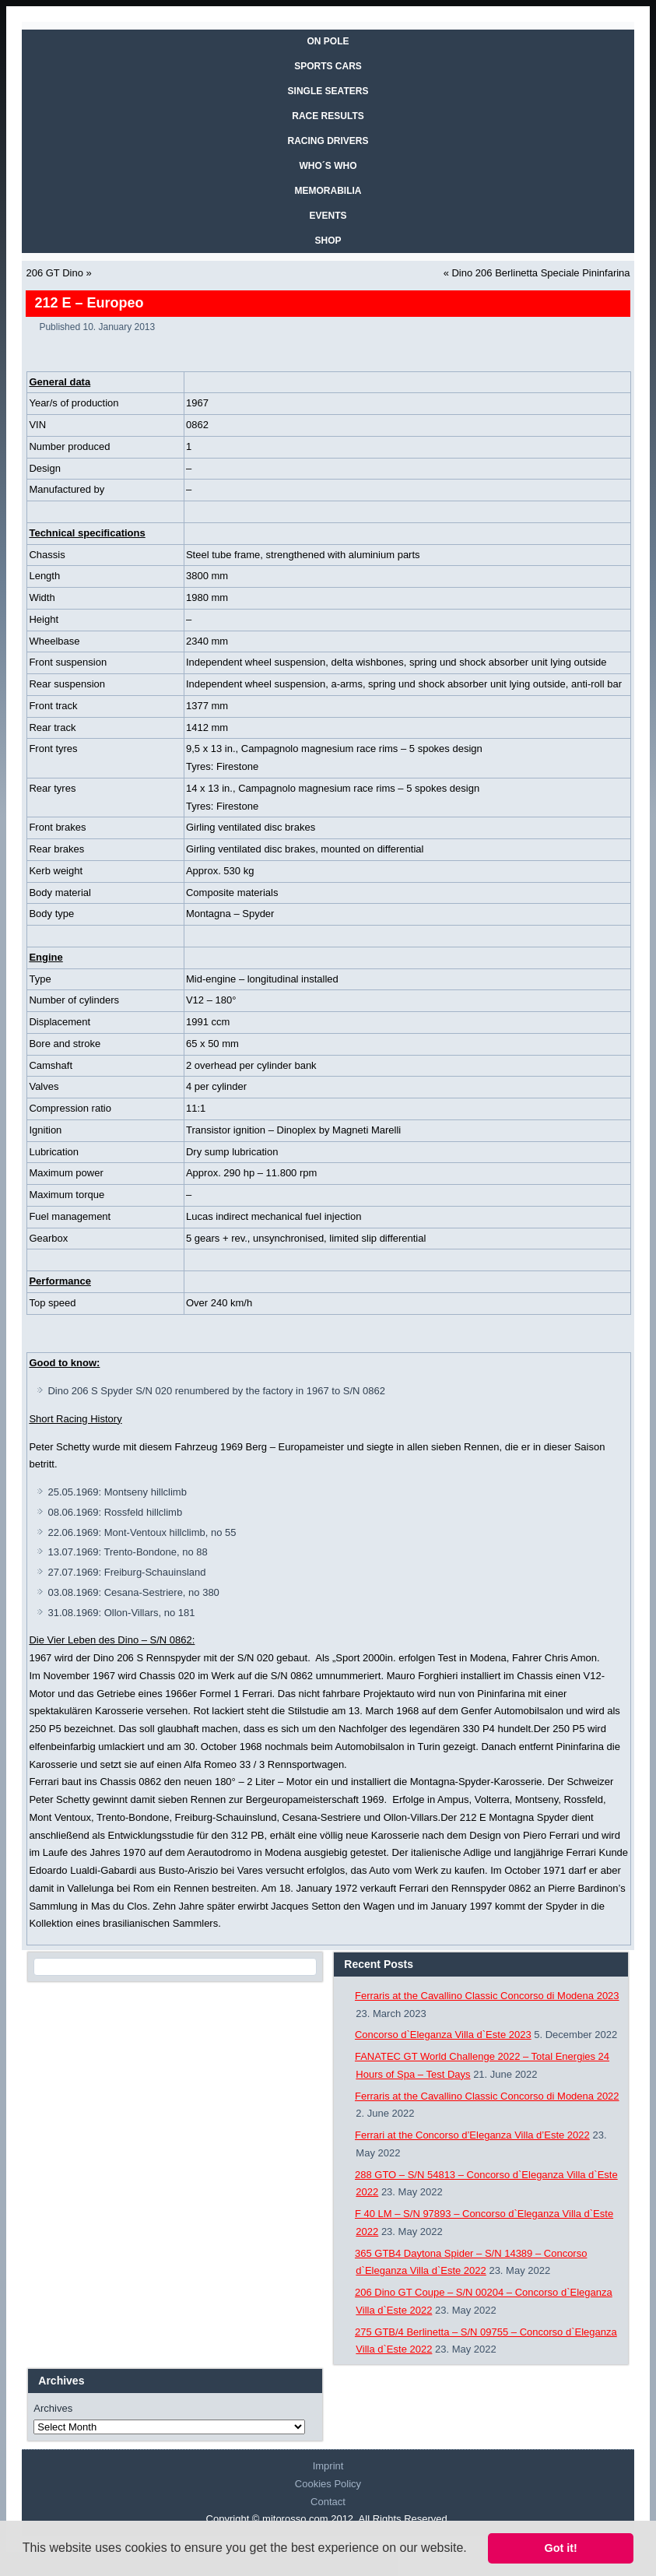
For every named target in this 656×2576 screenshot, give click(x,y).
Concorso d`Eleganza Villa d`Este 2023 (443, 2034)
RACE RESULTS (327, 116)
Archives (52, 2408)
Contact (328, 2501)
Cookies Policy (328, 2484)
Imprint (328, 2466)
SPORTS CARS (328, 66)
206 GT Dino (54, 273)
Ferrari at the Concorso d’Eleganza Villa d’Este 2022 (472, 2135)
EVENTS (327, 215)
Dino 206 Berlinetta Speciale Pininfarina (540, 273)
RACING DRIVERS (327, 140)
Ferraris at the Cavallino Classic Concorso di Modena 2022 (487, 2096)
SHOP (327, 240)
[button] (472, 2549)
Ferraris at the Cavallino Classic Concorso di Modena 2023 (487, 1995)
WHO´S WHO (328, 165)
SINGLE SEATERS (328, 91)
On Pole (328, 41)
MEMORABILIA (328, 190)
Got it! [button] (561, 2548)
